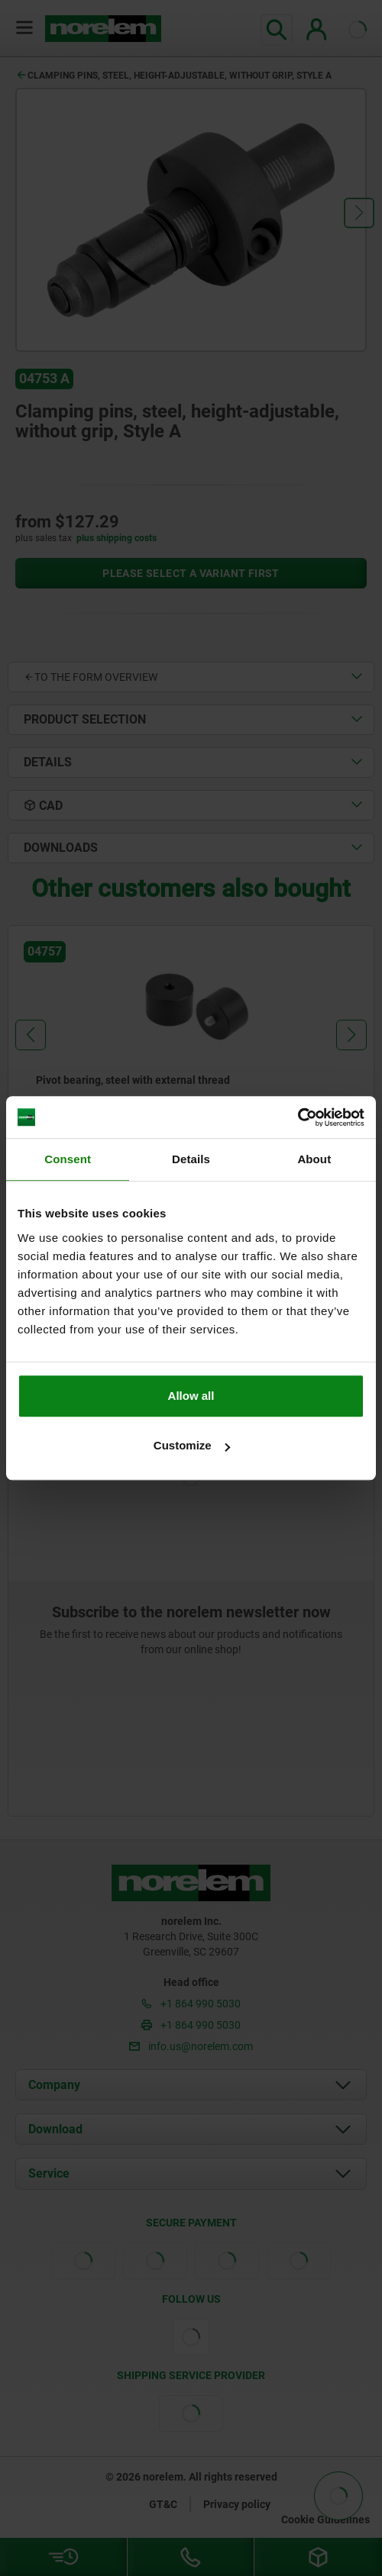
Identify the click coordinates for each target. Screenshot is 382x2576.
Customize (192, 1445)
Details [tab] (191, 1159)
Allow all (191, 1395)
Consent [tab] (67, 1159)
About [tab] (314, 1159)
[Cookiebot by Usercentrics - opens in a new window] (297, 1117)
